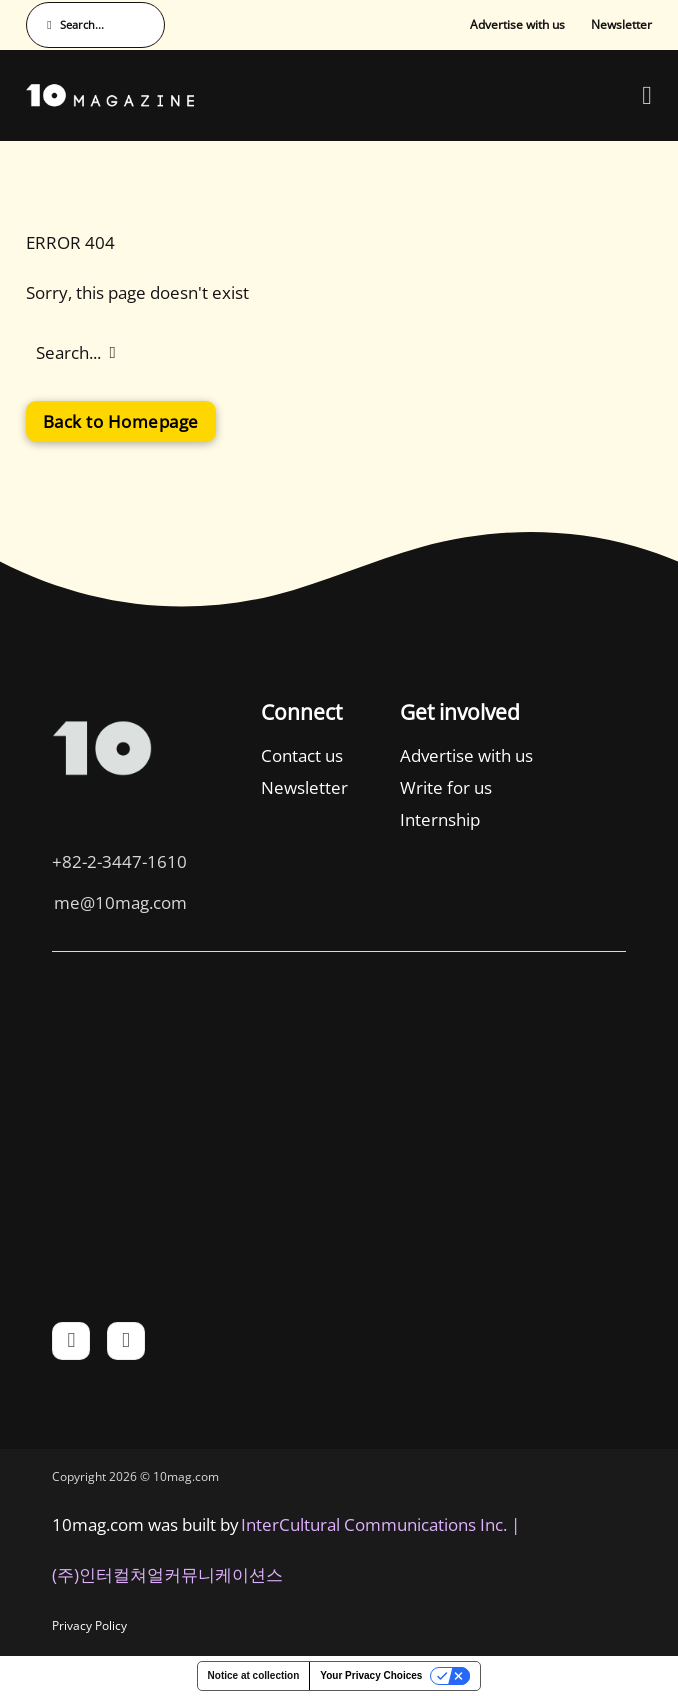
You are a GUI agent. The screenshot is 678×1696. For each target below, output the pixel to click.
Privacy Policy (89, 1625)
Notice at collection (254, 1675)
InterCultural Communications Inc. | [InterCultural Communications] (380, 1524)
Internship (440, 819)
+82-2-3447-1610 (119, 861)
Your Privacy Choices (371, 1675)
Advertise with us (517, 24)
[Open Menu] (647, 96)
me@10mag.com (120, 902)
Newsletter (621, 24)
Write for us (446, 787)
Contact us (302, 755)
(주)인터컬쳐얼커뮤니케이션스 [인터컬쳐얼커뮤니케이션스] (167, 1574)
